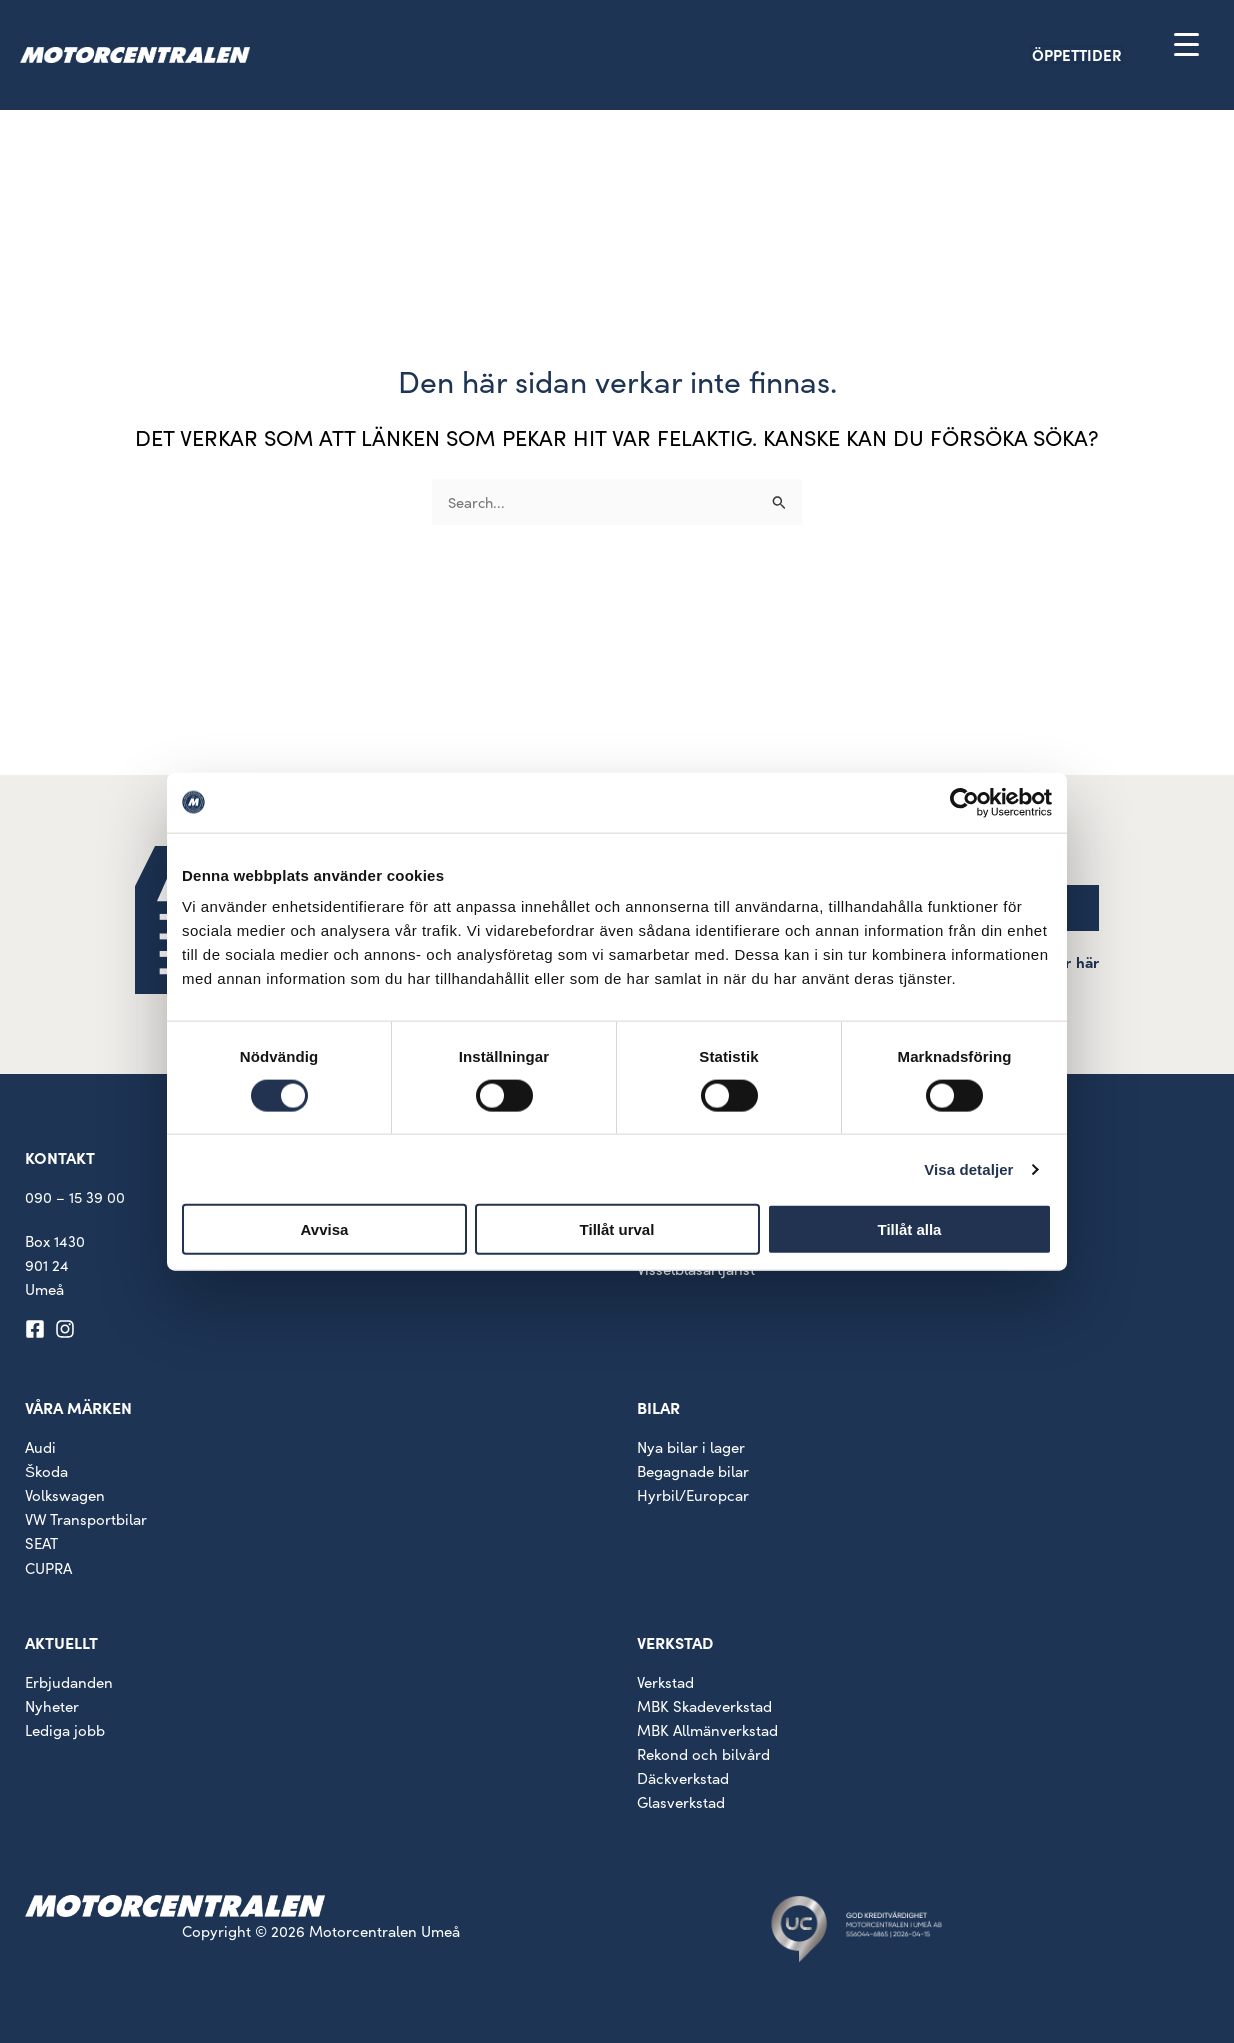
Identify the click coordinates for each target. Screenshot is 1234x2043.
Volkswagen (65, 1495)
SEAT (41, 1543)
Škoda (46, 1471)
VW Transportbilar (86, 1519)
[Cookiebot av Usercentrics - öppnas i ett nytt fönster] (964, 802)
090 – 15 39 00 (75, 1197)
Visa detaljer (968, 1168)
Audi (40, 1447)
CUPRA (48, 1568)
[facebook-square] (38, 1329)
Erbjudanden (69, 1682)
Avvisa (325, 1229)
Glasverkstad (681, 1802)
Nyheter (52, 1706)
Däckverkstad (683, 1778)
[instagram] (68, 1329)
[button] (1112, 54)
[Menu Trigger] (1186, 43)
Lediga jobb (65, 1730)
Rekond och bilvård (703, 1754)
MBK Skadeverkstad (704, 1706)
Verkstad (665, 1682)
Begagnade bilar (693, 1471)
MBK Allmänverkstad (707, 1730)
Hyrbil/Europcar (693, 1495)
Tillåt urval (617, 1229)
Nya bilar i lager (691, 1447)
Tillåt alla (910, 1229)
